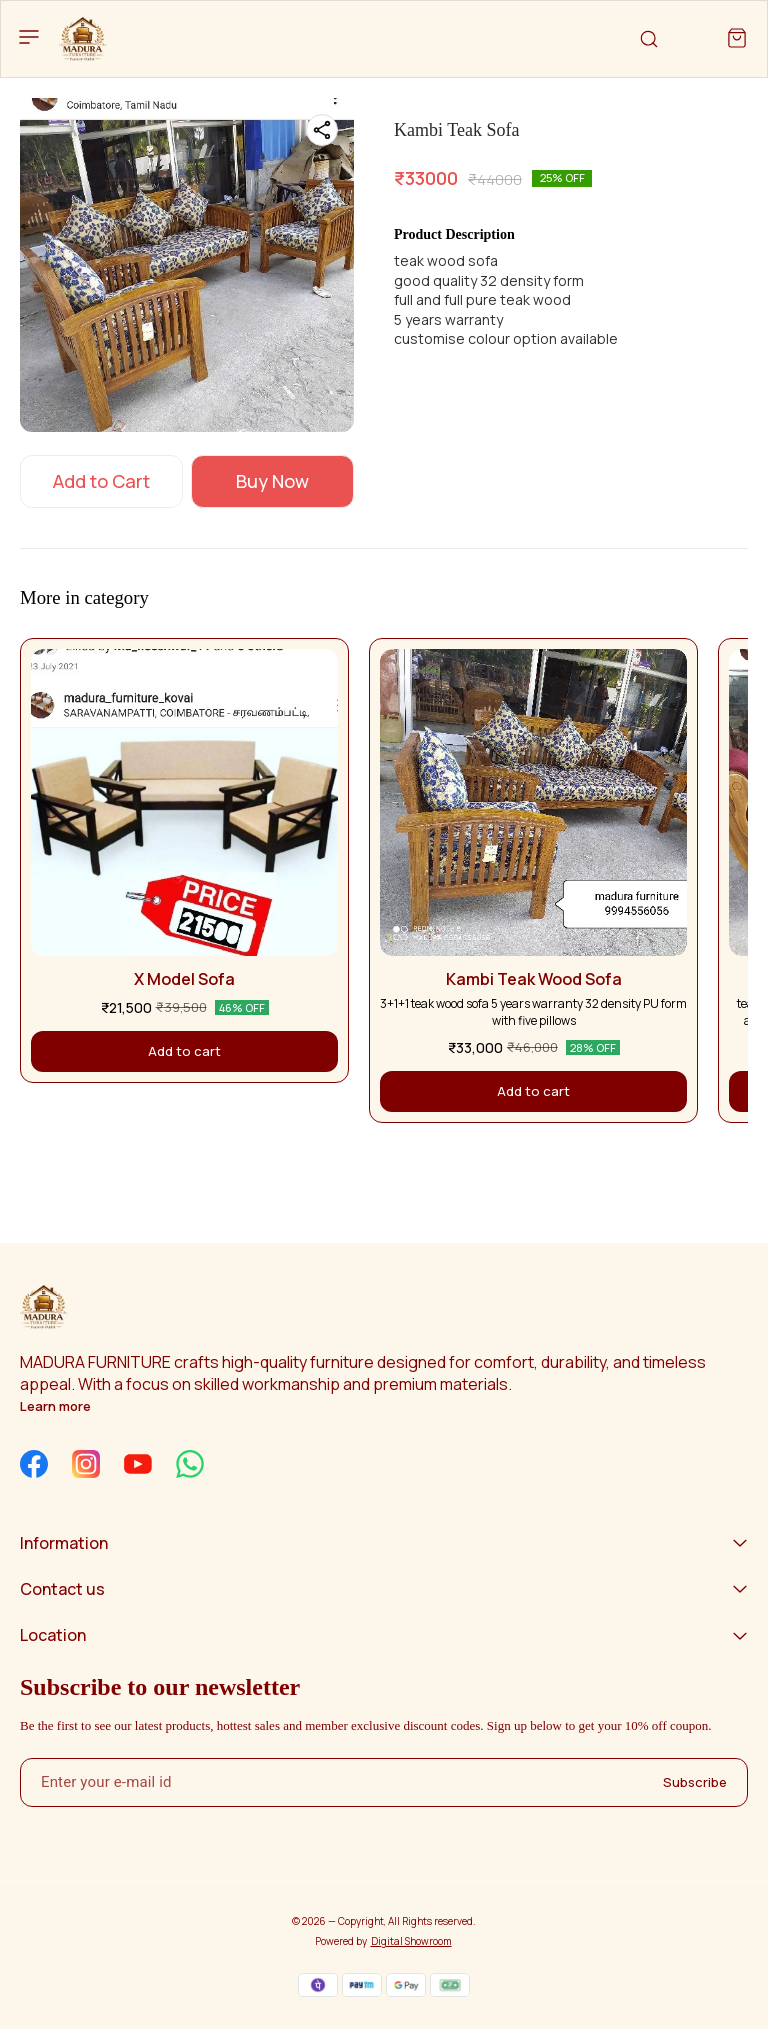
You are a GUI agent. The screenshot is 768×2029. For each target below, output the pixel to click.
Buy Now (272, 481)
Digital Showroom (411, 1941)
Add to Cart (101, 481)
